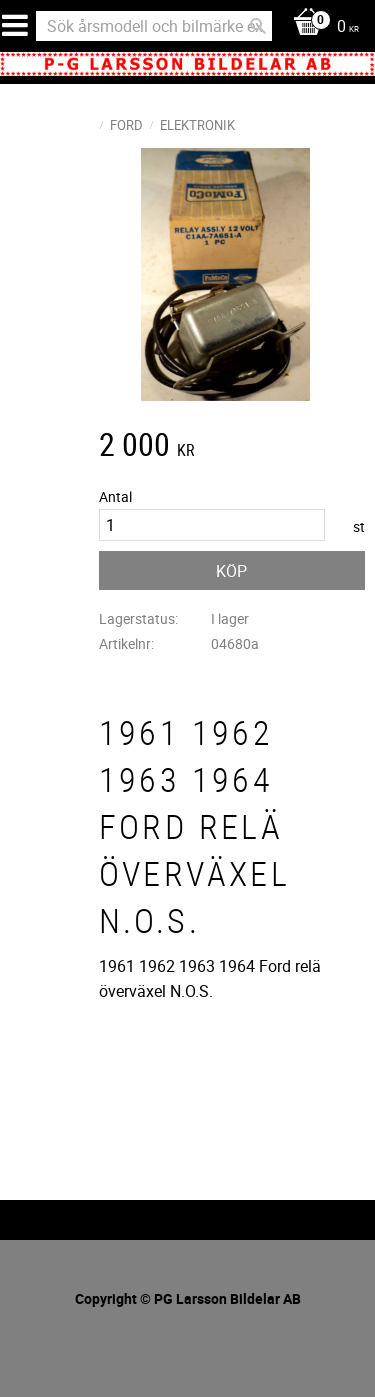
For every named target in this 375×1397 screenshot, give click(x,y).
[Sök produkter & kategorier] (154, 26)
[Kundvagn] (321, 27)
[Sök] (258, 26)
